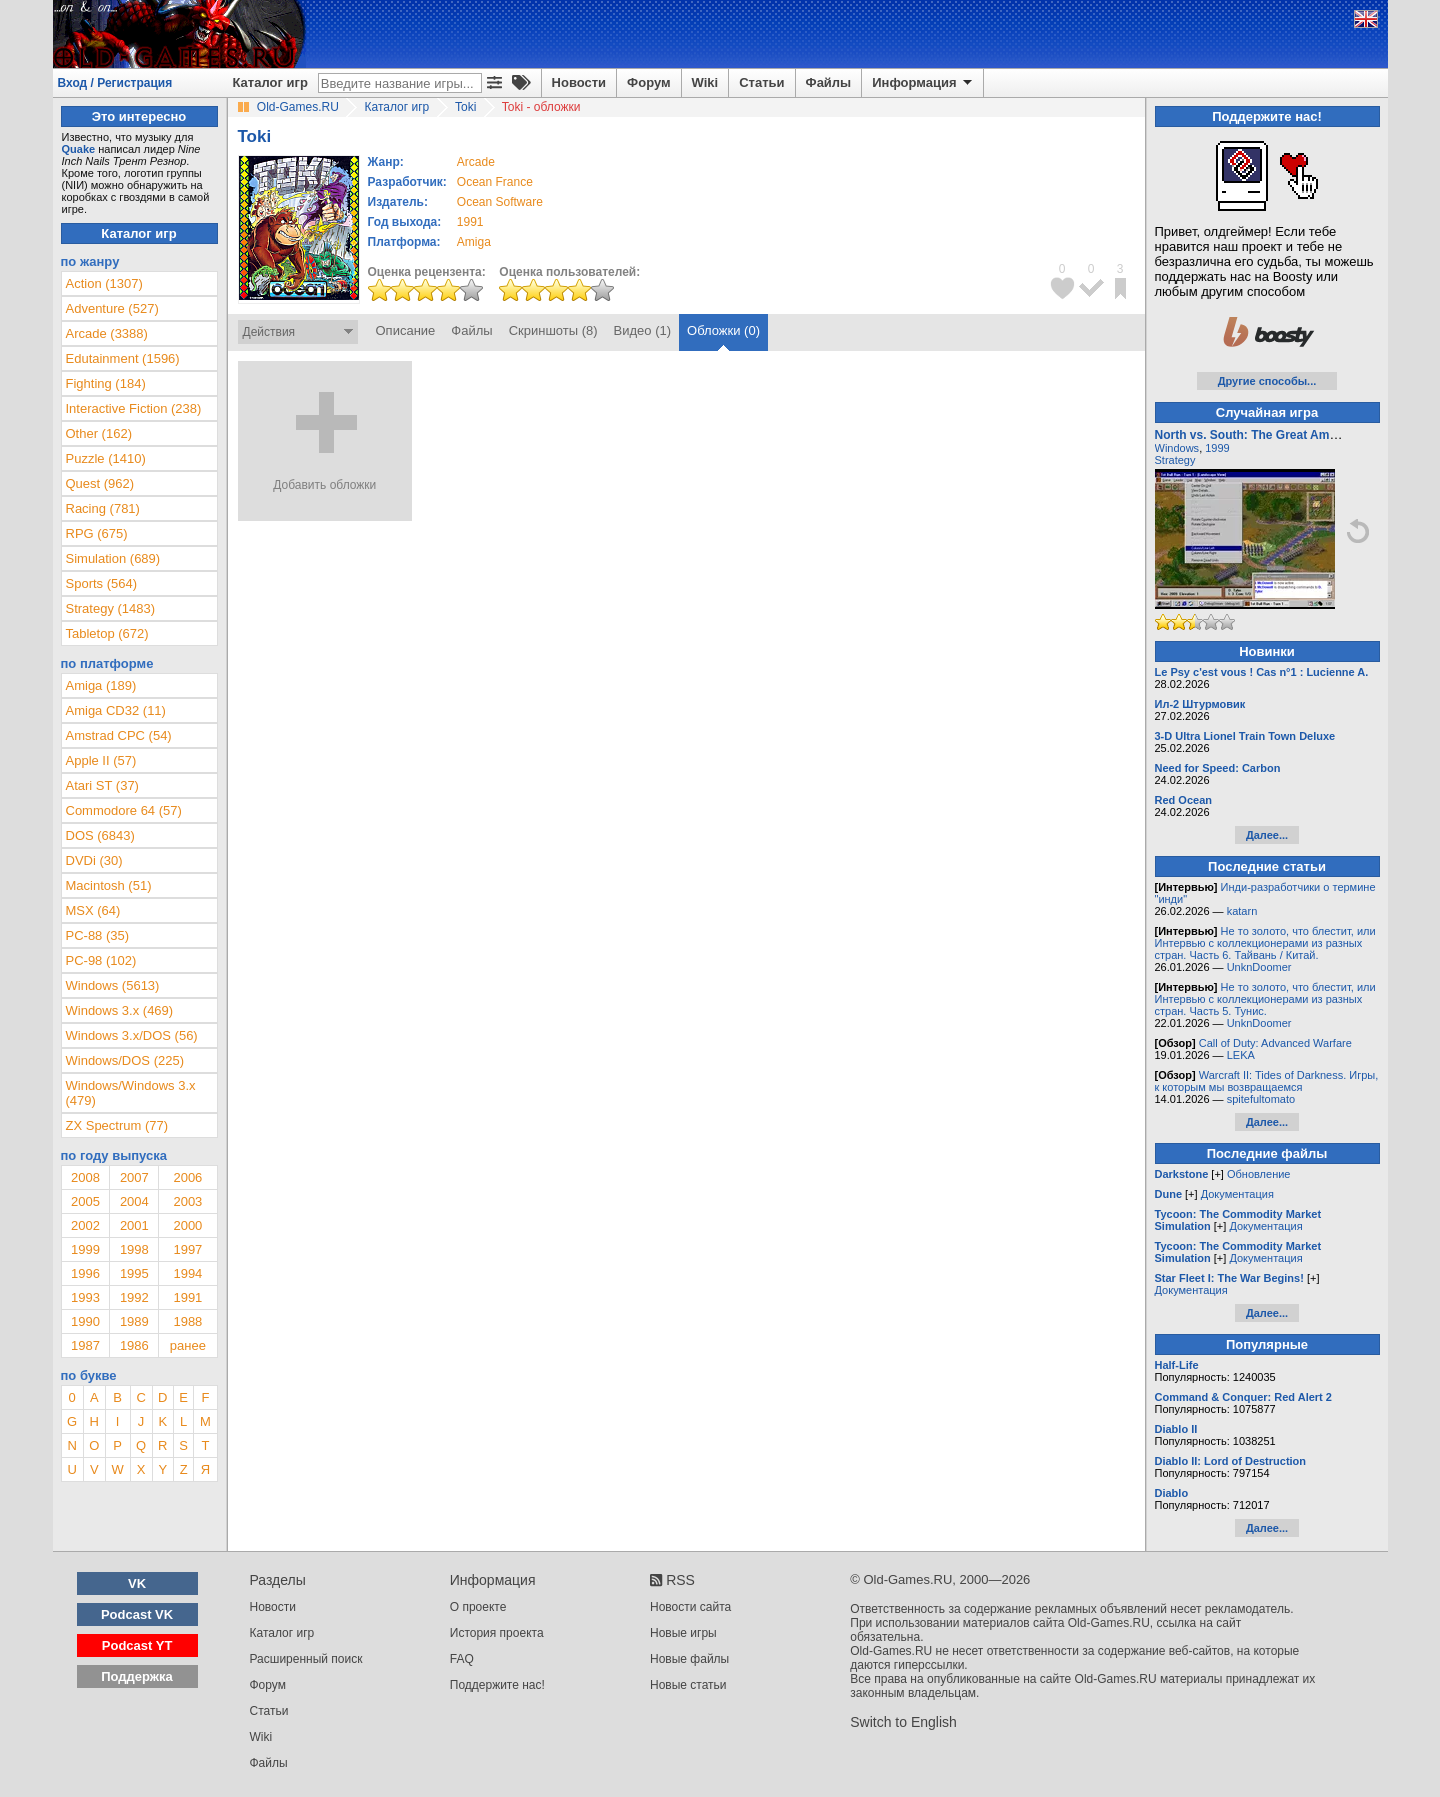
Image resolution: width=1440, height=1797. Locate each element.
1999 (85, 1249)
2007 (134, 1177)
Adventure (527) (112, 308)
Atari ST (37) (102, 785)
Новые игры (683, 1633)
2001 (134, 1225)
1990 (85, 1321)
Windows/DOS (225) (125, 1060)
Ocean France (495, 182)
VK (137, 1583)
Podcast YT (137, 1645)
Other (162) (99, 433)
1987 (85, 1345)
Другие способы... (1267, 381)
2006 (187, 1177)
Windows (1177, 448)
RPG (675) (97, 533)
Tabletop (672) (107, 633)
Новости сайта (690, 1607)
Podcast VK (137, 1614)
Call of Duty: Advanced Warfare (1275, 1043)
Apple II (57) (101, 760)
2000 (187, 1225)
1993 (85, 1297)
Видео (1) (642, 330)
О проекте (478, 1607)
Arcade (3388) (107, 333)
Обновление (1259, 1174)
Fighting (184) (106, 383)
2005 (85, 1201)
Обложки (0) (723, 330)
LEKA (1241, 1055)
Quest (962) (100, 483)
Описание (406, 330)
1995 (134, 1273)
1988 (187, 1321)
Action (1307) (104, 283)
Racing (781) (103, 508)
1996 (85, 1273)
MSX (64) (93, 910)
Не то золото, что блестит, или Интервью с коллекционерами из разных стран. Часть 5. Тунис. (1265, 999)
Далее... (1267, 835)
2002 (85, 1225)
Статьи (761, 82)
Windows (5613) (113, 985)
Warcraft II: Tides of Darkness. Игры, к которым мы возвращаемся (1267, 1081)
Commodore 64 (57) (124, 810)
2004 (134, 1201)
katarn (1242, 911)
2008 (85, 1177)
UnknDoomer (1259, 967)
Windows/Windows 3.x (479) (131, 1093)
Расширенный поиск (306, 1659)
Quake (79, 149)
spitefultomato (1261, 1099)
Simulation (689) (113, 558)
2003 (187, 1201)
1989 (134, 1321)
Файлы (829, 82)
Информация (923, 83)
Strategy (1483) (111, 608)
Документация (1237, 1194)
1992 (134, 1297)
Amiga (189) (101, 685)
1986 (134, 1345)
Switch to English (903, 1722)
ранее (188, 1345)
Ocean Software (500, 202)
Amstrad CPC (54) (119, 735)
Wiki (705, 82)
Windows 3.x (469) (120, 1010)
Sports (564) (102, 583)
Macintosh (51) (109, 885)
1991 (470, 222)
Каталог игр (270, 82)
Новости (579, 82)
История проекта (497, 1633)
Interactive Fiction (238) (134, 408)
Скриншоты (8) (553, 330)
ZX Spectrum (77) (117, 1125)
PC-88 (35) (98, 935)
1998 (134, 1249)
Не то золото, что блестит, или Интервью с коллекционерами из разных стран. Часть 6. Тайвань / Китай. (1265, 943)
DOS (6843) (100, 835)
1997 (187, 1249)
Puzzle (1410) (106, 458)
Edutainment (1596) (123, 358)
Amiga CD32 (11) (116, 710)
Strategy (1175, 460)
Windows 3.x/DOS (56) (132, 1035)
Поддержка (137, 1676)
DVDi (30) (94, 860)
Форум (648, 82)
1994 (187, 1273)
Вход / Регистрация (115, 83)
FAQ (462, 1659)
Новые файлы (689, 1659)
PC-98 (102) (101, 960)
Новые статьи (688, 1685)
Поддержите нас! (497, 1685)
